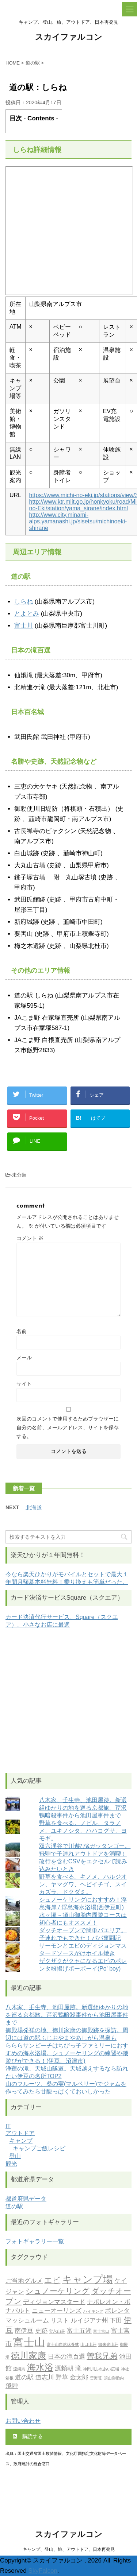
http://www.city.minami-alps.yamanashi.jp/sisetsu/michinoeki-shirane (78, 521)
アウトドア (20, 2133)
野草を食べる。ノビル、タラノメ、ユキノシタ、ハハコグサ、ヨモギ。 (83, 1830)
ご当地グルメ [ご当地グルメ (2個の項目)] (24, 2281)
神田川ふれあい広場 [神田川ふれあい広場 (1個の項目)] (101, 2369)
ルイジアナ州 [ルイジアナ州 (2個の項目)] (89, 2321)
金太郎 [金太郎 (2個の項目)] (79, 2378)
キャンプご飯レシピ (39, 2148)
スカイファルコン (68, 38)
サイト (24, 1384)
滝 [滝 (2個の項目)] (78, 2369)
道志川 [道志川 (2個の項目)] (44, 2378)
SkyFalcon (42, 2570)
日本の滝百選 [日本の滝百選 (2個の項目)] (66, 2357)
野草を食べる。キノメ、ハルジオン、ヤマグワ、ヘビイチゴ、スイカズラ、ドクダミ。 (83, 1884)
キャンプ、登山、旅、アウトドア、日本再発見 (69, 2549)
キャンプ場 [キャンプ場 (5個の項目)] (87, 2280)
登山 (15, 2156)
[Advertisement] (68, 1700)
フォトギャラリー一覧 (34, 2241)
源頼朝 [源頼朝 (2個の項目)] (64, 2369)
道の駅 (14, 2206)
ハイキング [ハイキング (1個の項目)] (93, 2312)
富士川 (23, 625)
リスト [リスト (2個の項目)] (59, 2321)
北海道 (34, 1507)
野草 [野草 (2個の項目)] (62, 2378)
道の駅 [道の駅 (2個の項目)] (24, 2378)
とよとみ (26, 613)
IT (8, 2126)
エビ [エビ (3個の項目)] (52, 2281)
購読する (28, 2436)
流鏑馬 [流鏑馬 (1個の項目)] (19, 2369)
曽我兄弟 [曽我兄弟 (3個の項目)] (102, 2356)
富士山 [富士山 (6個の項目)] (29, 2343)
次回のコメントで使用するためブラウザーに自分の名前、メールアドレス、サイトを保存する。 (67, 1427)
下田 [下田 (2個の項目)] (116, 2321)
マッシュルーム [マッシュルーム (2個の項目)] (27, 2321)
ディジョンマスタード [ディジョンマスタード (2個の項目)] (54, 2302)
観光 (11, 2164)
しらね (23, 601)
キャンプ (21, 2141)
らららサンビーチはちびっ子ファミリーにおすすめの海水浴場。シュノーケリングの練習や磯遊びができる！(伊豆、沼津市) (66, 2053)
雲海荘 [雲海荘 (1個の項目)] (96, 2378)
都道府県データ (25, 2199)
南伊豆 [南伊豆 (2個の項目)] (24, 2331)
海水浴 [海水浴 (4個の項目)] (40, 2368)
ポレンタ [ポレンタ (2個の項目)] (117, 2311)
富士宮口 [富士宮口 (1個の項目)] (101, 2332)
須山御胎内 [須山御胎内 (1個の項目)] (114, 2378)
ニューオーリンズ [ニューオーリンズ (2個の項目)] (56, 2311)
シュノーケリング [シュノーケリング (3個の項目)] (58, 2292)
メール (24, 1357)
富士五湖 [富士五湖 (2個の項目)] (79, 2331)
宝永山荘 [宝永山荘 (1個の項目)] (57, 2332)
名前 (21, 1331)
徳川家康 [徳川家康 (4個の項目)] (28, 2356)
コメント (29, 1238)
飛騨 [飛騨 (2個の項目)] (11, 2386)
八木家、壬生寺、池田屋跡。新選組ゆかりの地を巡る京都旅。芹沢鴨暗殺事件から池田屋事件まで (83, 1807)
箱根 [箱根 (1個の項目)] (9, 2378)
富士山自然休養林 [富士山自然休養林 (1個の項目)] (63, 2345)
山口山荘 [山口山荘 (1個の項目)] (88, 2345)
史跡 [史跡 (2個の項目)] (41, 2331)
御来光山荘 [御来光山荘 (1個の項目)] (108, 2345)
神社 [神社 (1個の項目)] (125, 2369)
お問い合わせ (23, 2421)
